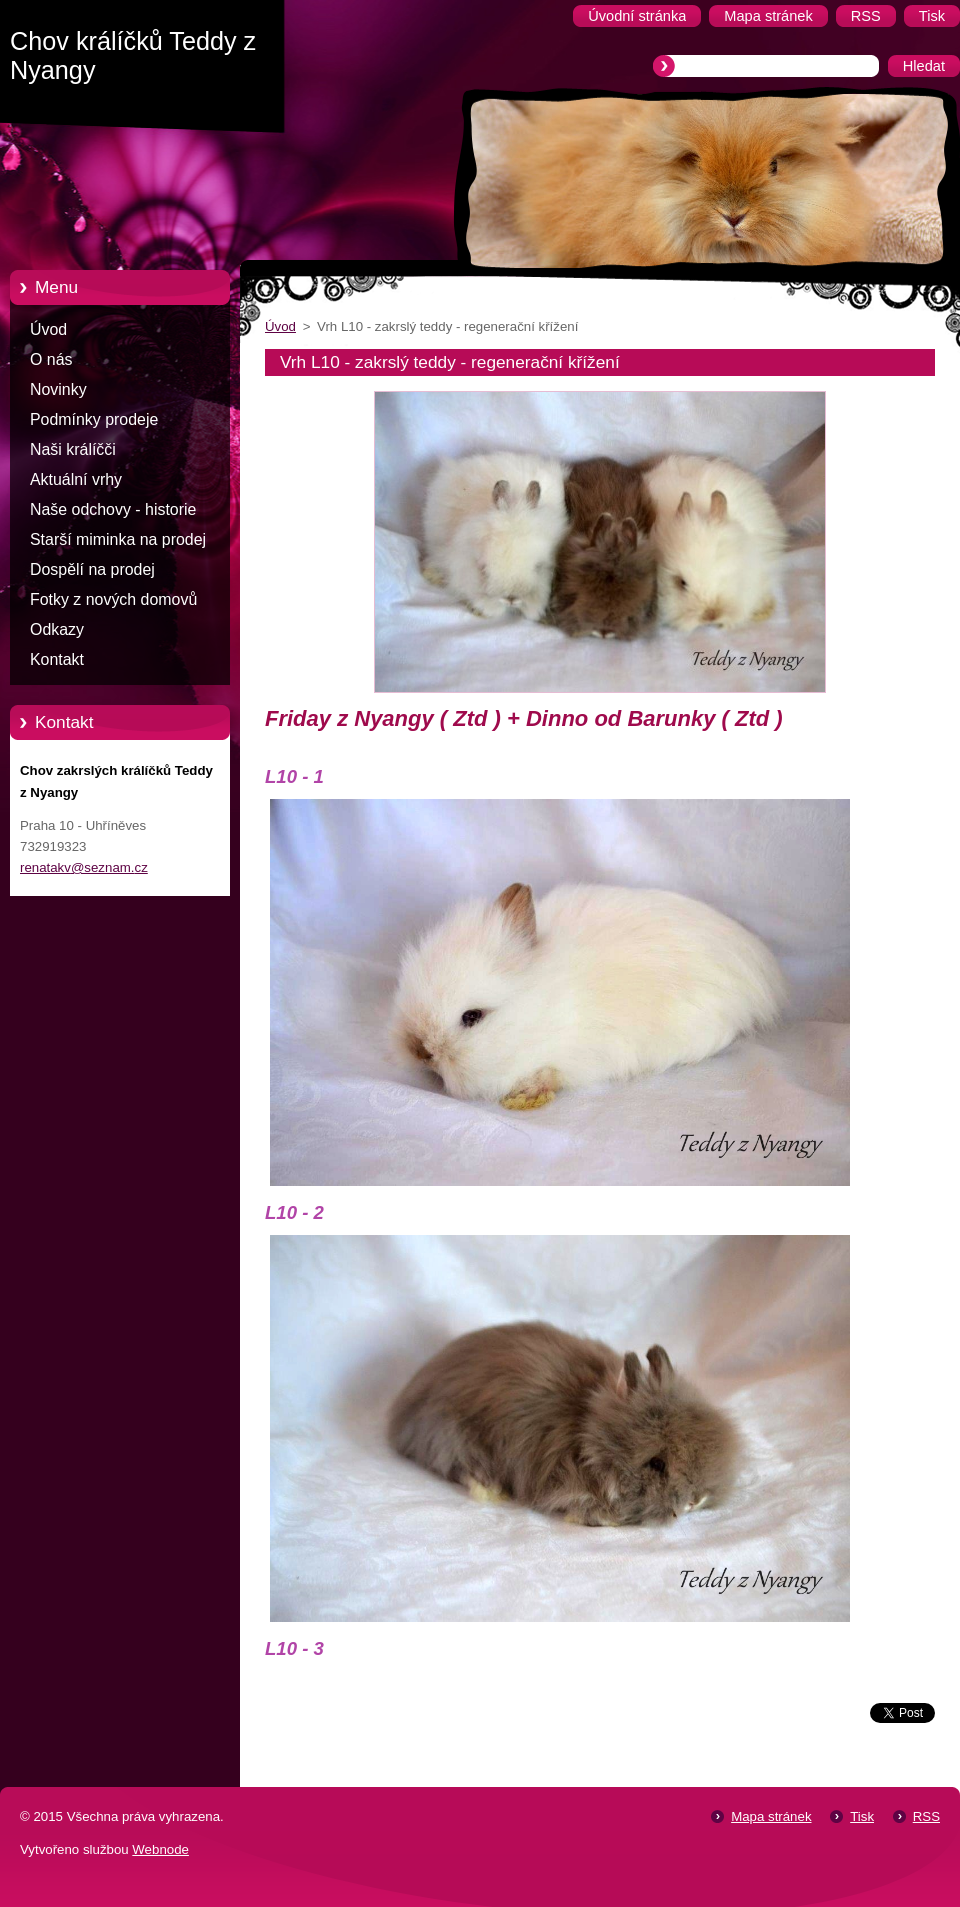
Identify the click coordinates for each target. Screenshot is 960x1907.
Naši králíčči (73, 449)
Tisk (862, 1816)
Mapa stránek (771, 1816)
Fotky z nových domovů (113, 599)
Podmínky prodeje (94, 419)
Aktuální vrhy (76, 479)
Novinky (58, 389)
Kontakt (57, 659)
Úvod (48, 329)
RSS (926, 1816)
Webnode (160, 1849)
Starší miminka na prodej (118, 539)
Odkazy (57, 629)
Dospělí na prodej (92, 569)
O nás (51, 359)
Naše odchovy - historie (113, 509)
